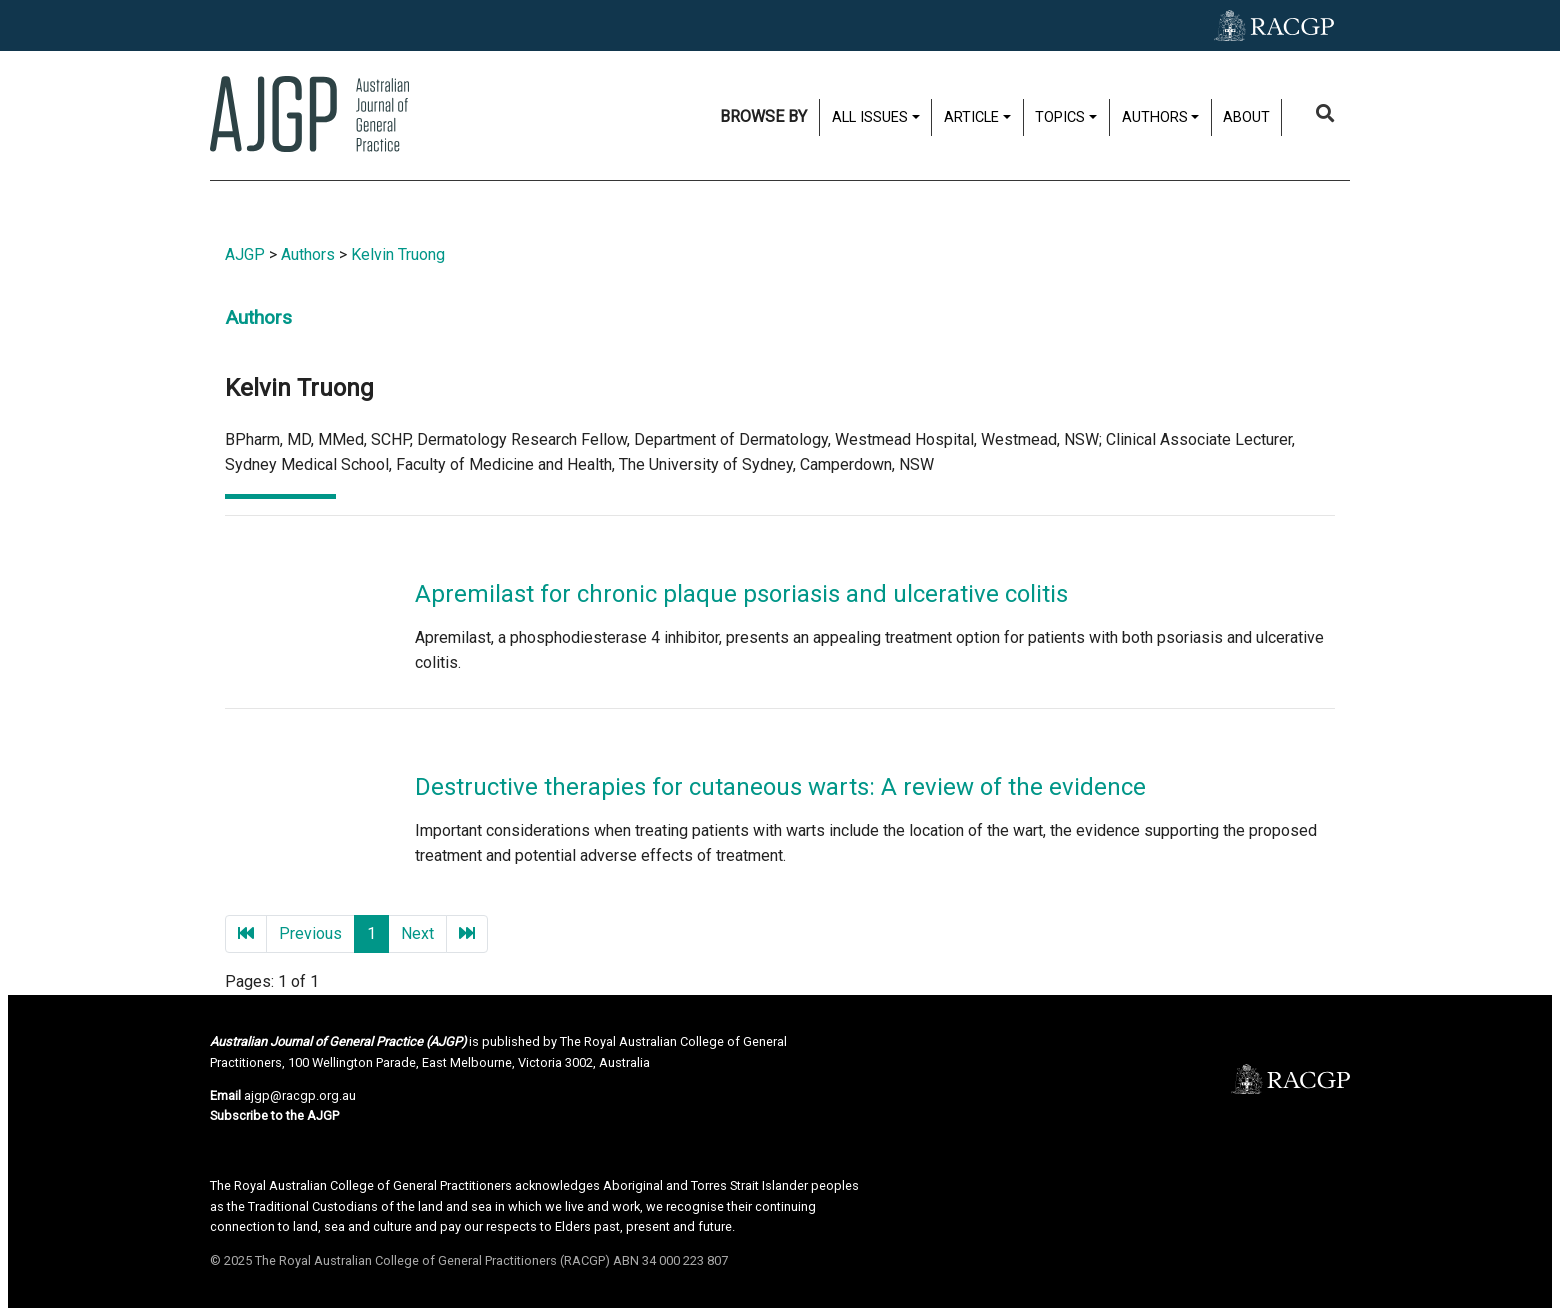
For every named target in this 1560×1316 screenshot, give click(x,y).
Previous (310, 933)
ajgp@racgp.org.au (300, 1095)
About (1246, 117)
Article (971, 117)
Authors (1155, 117)
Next (417, 933)
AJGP (245, 254)
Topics (1060, 117)
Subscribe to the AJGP (274, 1115)
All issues (870, 117)
